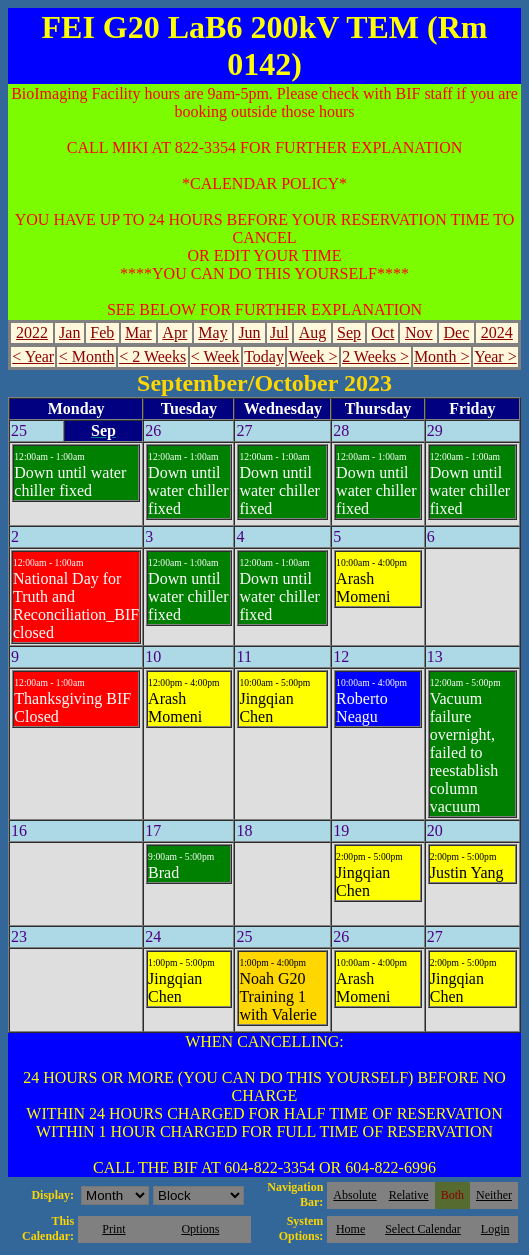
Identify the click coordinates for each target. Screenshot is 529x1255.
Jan (69, 332)
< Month (87, 356)
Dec (457, 332)
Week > (312, 356)
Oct (382, 332)
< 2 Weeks (152, 356)
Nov (419, 332)
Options (200, 1229)
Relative (409, 1195)
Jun (249, 332)
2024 (497, 332)
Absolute (354, 1195)
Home (350, 1229)
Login (495, 1229)
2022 (32, 332)
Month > (442, 356)
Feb (102, 332)
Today (264, 356)
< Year (33, 356)
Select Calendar (423, 1229)
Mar (138, 332)
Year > (495, 356)
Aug (313, 332)
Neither (494, 1195)
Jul (279, 332)
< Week (215, 356)
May (212, 332)
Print (113, 1229)
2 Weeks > (375, 356)
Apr (174, 332)
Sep (349, 332)
